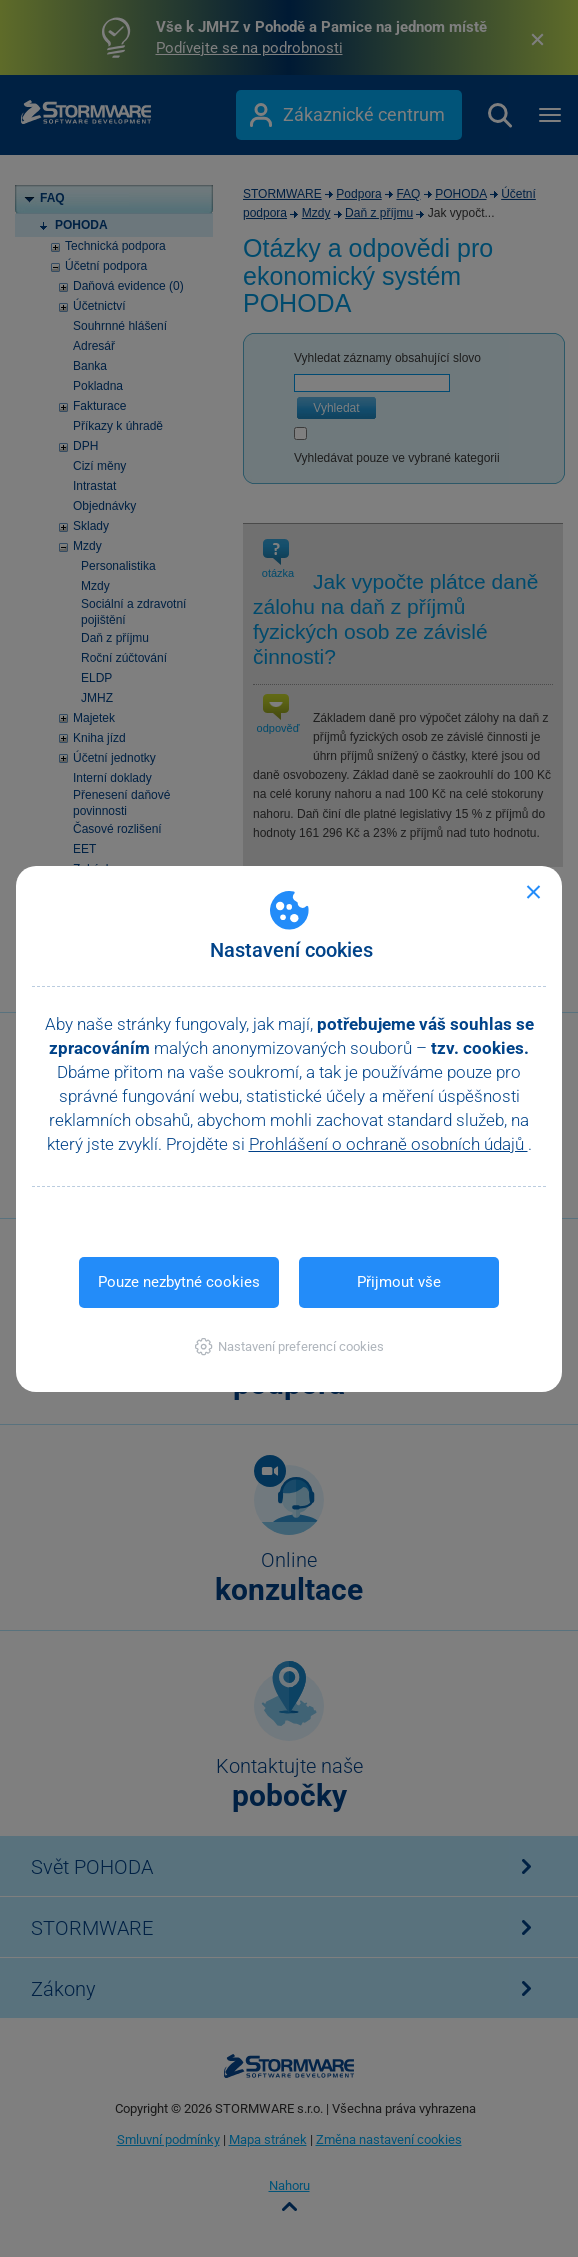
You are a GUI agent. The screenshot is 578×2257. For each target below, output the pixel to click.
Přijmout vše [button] (399, 1282)
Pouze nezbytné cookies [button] (179, 1282)
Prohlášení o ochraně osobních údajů (388, 1144)
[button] (289, 1346)
